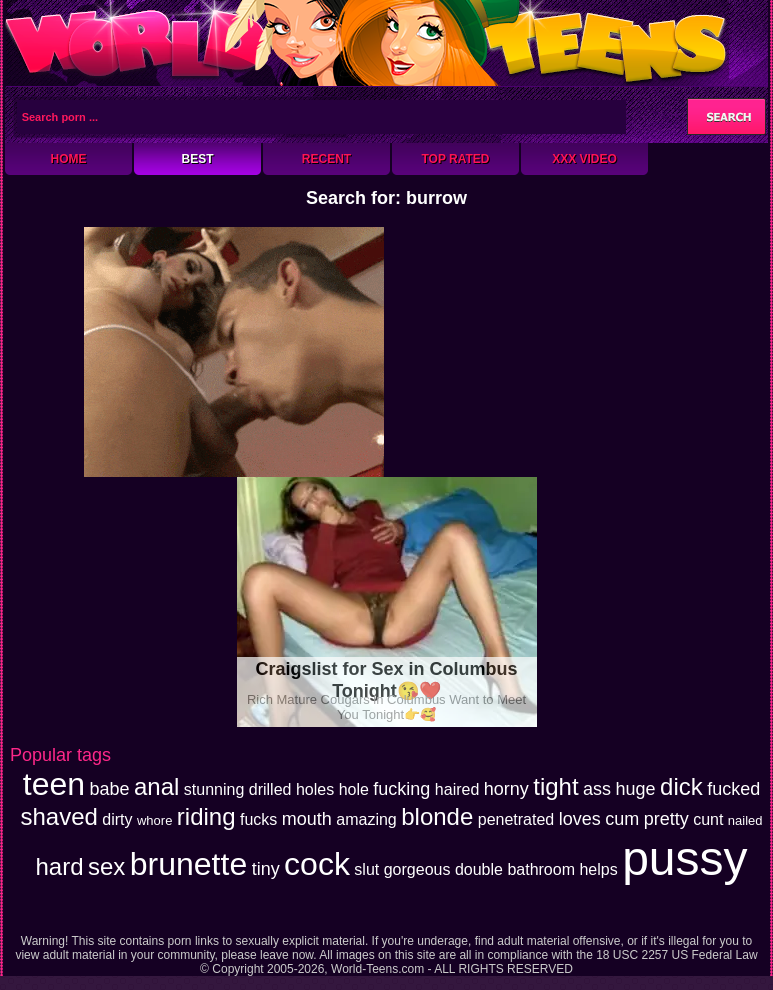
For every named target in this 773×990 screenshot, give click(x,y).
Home (69, 159)
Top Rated (455, 159)
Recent (326, 159)
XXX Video (584, 159)
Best (197, 159)
